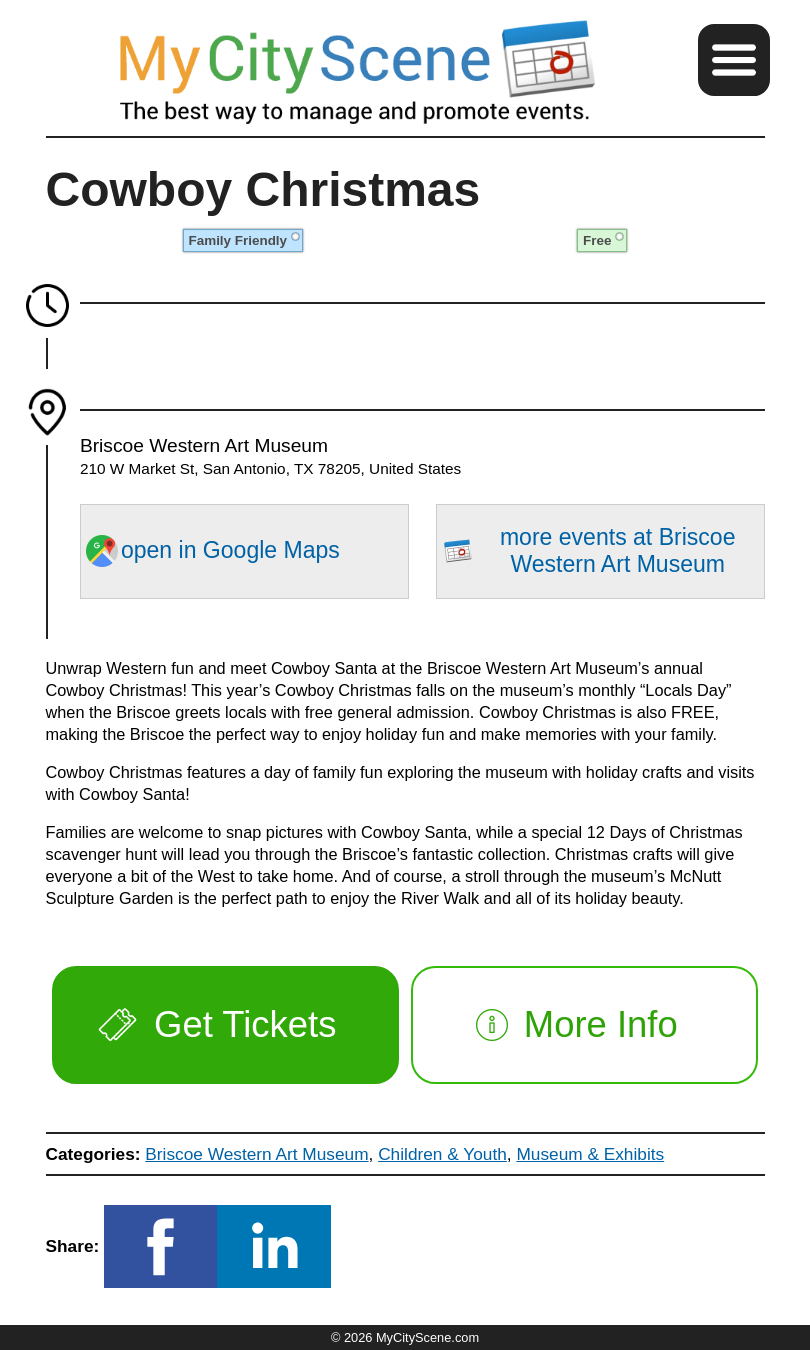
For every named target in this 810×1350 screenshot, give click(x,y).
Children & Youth (442, 1154)
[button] (734, 60)
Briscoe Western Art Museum (256, 1154)
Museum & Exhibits (590, 1154)
